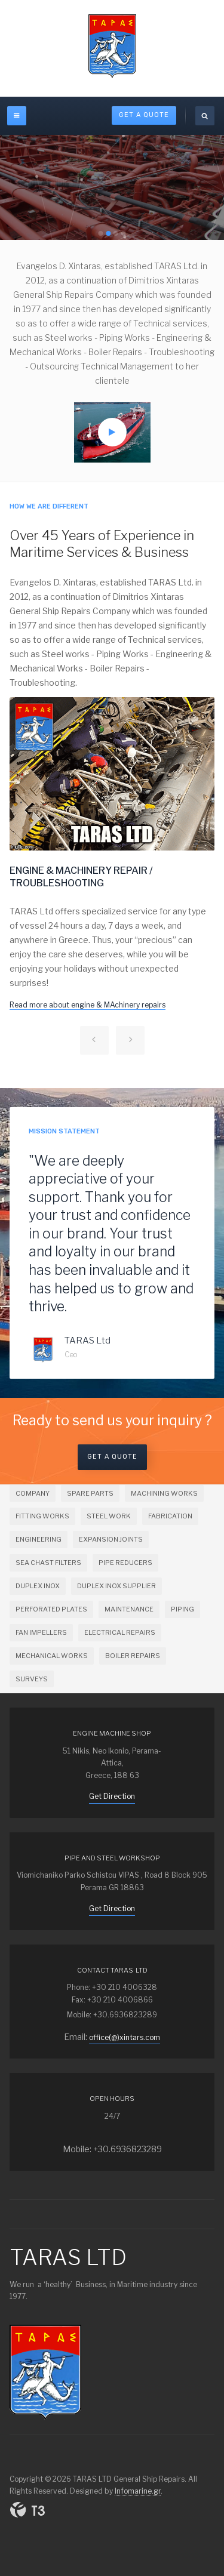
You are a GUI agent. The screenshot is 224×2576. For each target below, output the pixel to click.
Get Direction (112, 1796)
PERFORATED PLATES (51, 1609)
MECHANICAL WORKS (52, 1655)
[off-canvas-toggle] (16, 115)
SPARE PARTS (90, 1493)
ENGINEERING (39, 1539)
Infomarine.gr (138, 2490)
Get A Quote (144, 115)
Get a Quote (112, 1456)
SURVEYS (32, 1679)
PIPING (182, 1609)
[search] (204, 115)
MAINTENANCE (129, 1609)
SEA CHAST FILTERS (48, 1562)
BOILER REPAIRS (132, 1655)
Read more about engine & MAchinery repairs (87, 1004)
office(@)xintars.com (124, 2037)
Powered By (27, 2510)
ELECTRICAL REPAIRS (119, 1632)
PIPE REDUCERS (125, 1562)
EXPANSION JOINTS (111, 1539)
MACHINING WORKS (164, 1493)
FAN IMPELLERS (41, 1632)
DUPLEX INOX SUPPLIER (116, 1586)
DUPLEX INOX (38, 1586)
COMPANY (33, 1493)
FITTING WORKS (42, 1516)
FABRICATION (170, 1516)
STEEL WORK (109, 1516)
